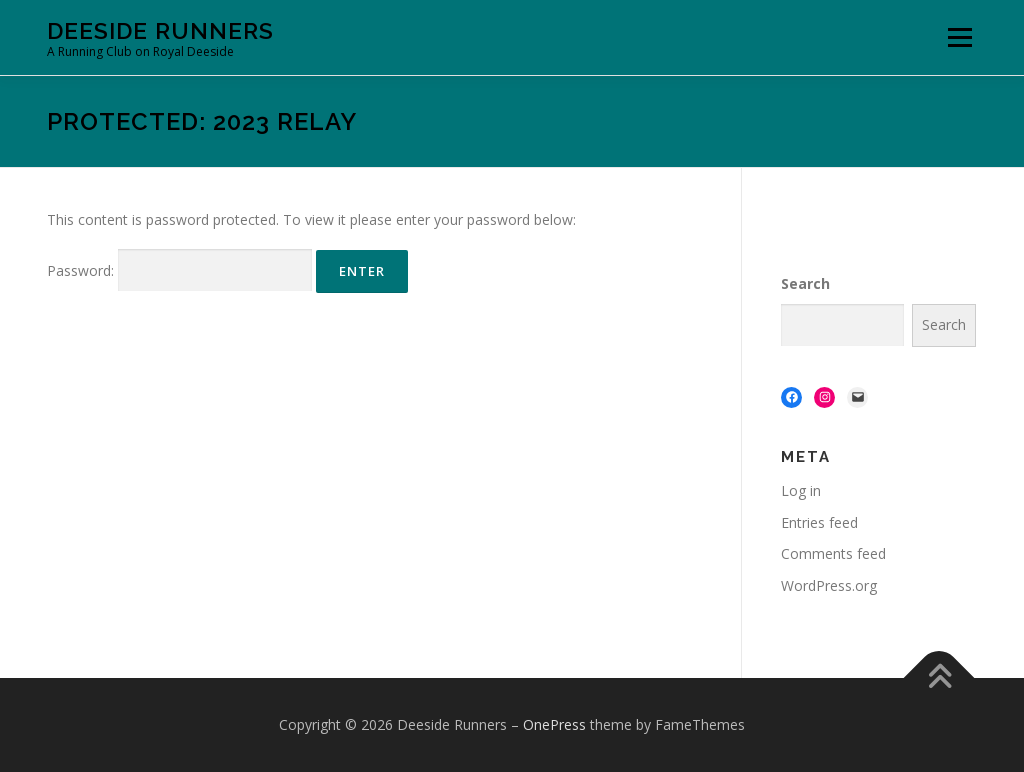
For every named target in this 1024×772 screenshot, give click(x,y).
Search (805, 283)
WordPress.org (829, 585)
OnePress (554, 724)
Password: (179, 270)
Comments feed (833, 553)
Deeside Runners (160, 30)
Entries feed (819, 522)
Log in (801, 490)
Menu (959, 37)
